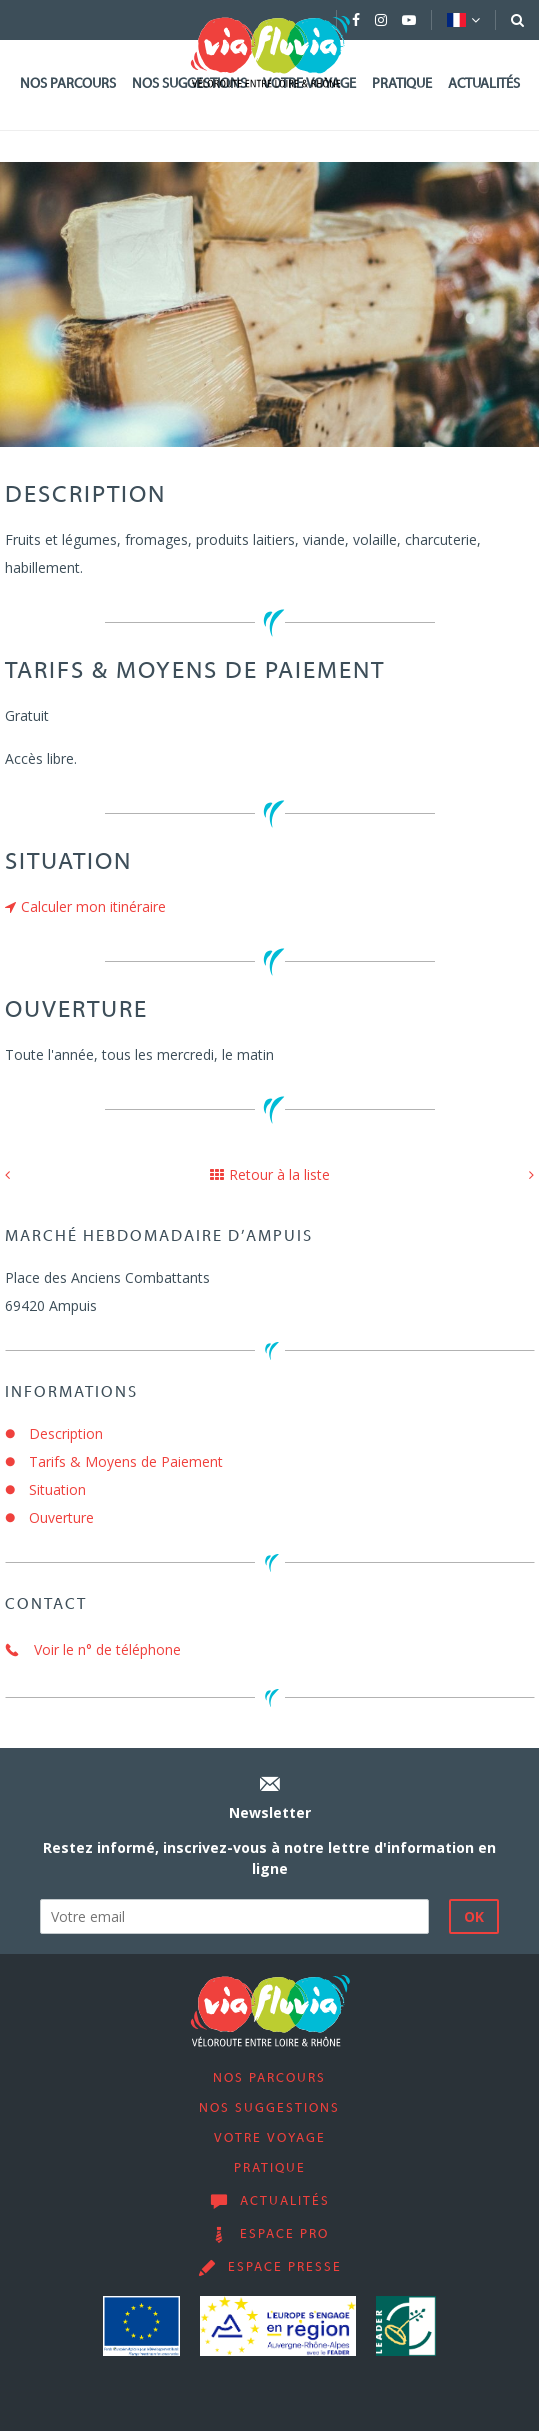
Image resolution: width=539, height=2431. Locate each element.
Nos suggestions (269, 2109)
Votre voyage (270, 2139)
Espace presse (285, 2268)
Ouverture (61, 1517)
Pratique (402, 84)
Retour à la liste (270, 1174)
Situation (57, 1489)
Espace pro (284, 2235)
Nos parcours (68, 84)
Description (66, 1433)
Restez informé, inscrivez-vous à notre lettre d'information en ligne (269, 1858)
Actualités (484, 84)
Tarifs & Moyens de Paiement (126, 1461)
